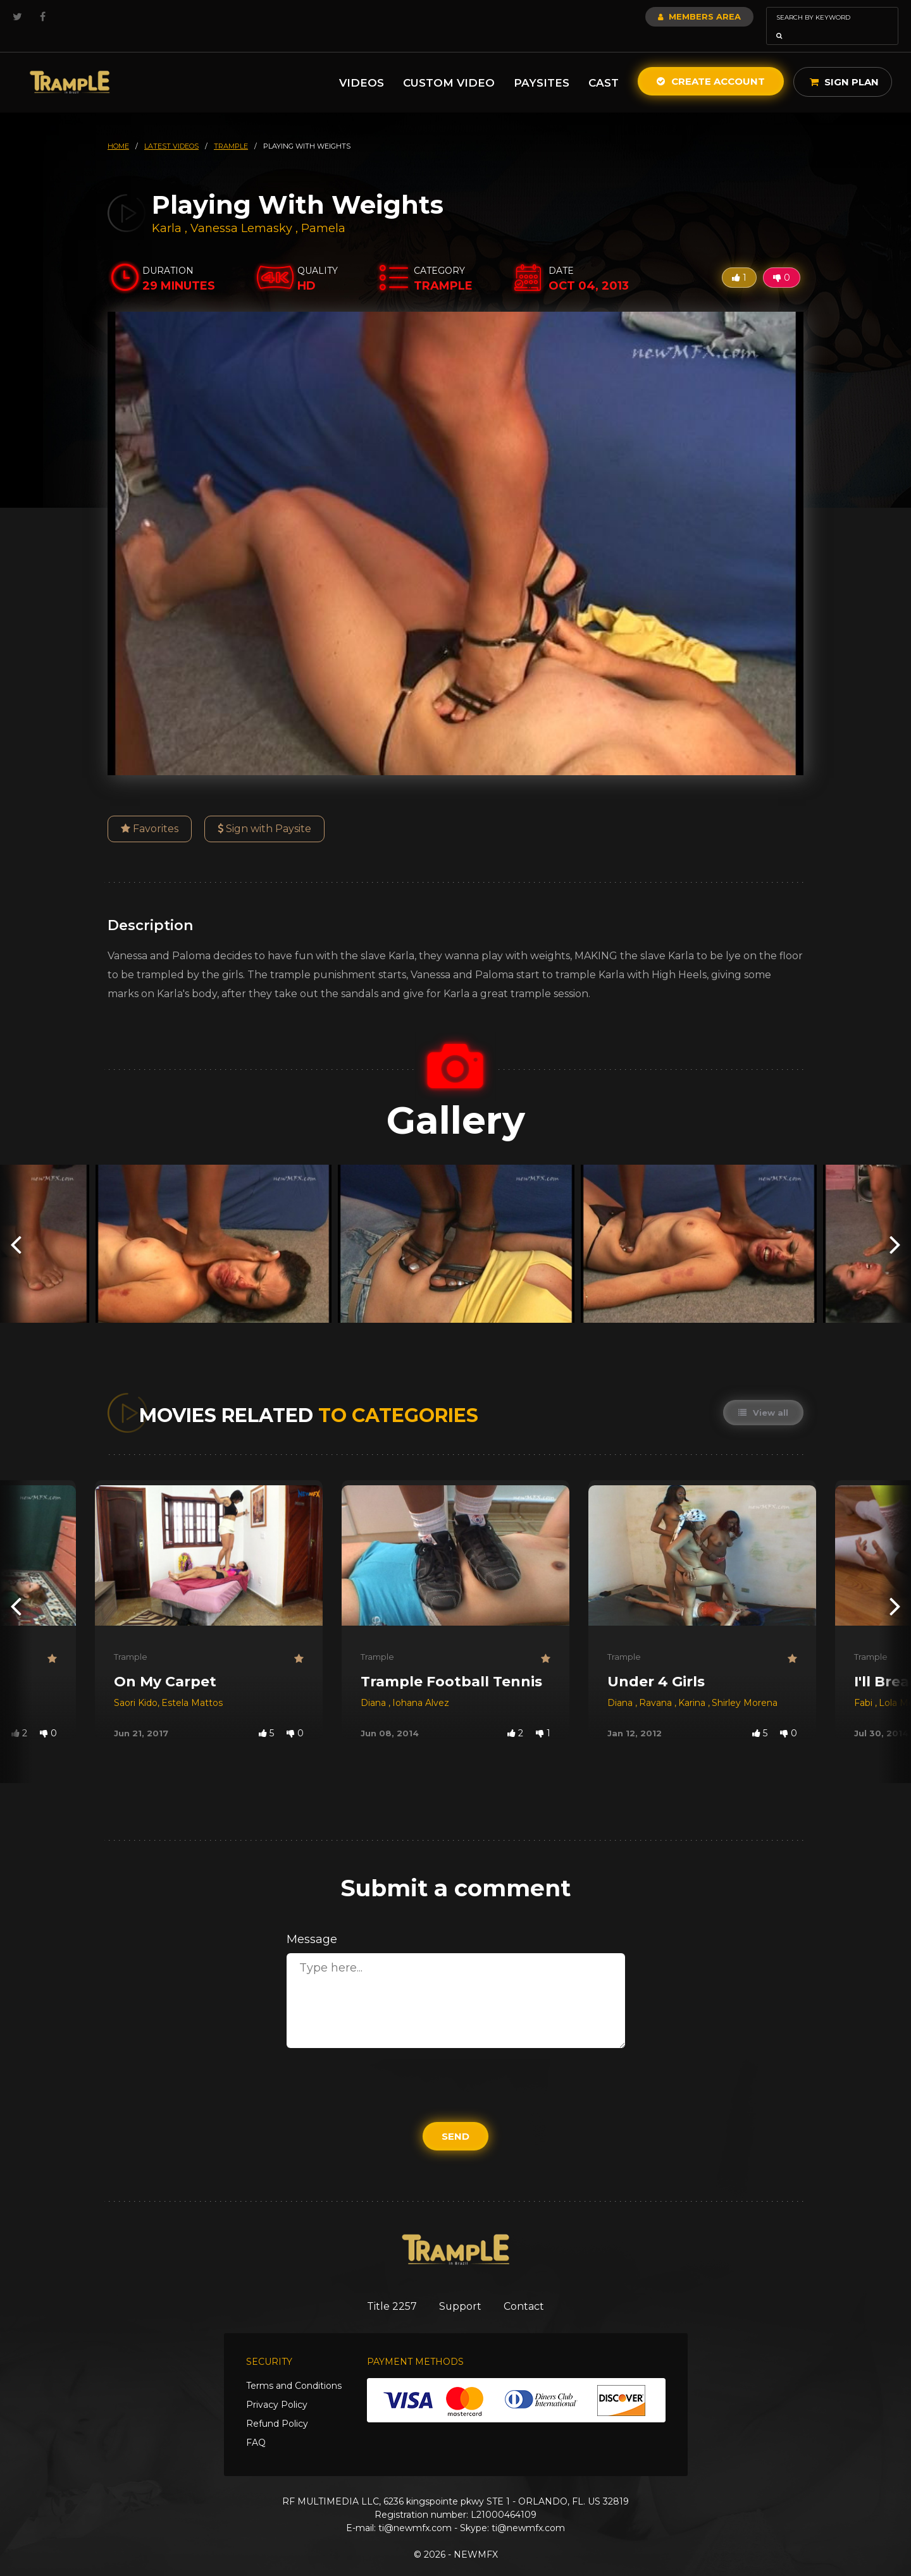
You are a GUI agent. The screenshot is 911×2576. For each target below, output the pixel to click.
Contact (530, 2289)
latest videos (171, 128)
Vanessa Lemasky (241, 211)
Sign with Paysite (264, 811)
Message (312, 1922)
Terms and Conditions (294, 2368)
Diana (374, 1685)
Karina (693, 1685)
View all (763, 1395)
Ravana (656, 1685)
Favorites (149, 811)
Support (460, 2289)
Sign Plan (844, 64)
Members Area (665, 16)
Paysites (541, 65)
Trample (130, 1639)
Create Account (711, 64)
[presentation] (16, 1226)
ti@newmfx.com (415, 2511)
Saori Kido (136, 1685)
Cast (603, 65)
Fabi (864, 1685)
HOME (118, 128)
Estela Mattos (192, 1685)
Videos (361, 65)
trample (231, 128)
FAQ (256, 2425)
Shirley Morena (745, 1685)
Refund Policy (277, 2406)
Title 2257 (386, 2289)
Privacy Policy (276, 2387)
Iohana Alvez (420, 1685)
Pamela (323, 211)
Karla (168, 211)
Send (455, 2119)
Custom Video (449, 65)
